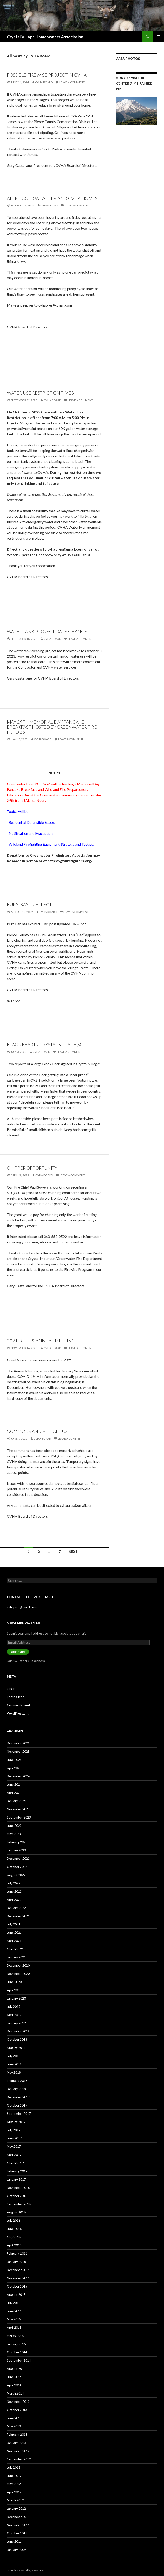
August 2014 (16, 2369)
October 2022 (17, 1867)
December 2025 (18, 1743)
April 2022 (14, 1899)
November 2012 (18, 2451)
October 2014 (17, 2352)
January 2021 (16, 1957)
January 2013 (16, 2443)
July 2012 (13, 2467)
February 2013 (17, 2434)
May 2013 (14, 2426)
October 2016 (17, 2196)
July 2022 (13, 1883)
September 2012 (19, 2459)
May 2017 (14, 2146)
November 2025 (18, 1751)
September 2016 (19, 2204)
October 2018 (17, 2039)
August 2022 (16, 1875)
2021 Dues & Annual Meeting (41, 1340)
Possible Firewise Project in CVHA (47, 74)
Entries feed (15, 1697)
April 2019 (14, 2015)
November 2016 (18, 2187)
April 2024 (14, 1793)
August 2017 (16, 2122)
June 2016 (14, 2229)
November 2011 (18, 2525)
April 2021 (14, 1941)
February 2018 (17, 2081)
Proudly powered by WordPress (26, 2570)
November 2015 (18, 2278)
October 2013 (17, 2410)
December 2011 (18, 2517)
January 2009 (16, 2550)
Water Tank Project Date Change (47, 631)
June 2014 (14, 2377)
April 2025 (14, 1768)
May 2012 (14, 2484)
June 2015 (14, 2311)
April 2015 (14, 2327)
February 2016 (17, 2253)
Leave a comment (72, 82)
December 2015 (18, 2270)
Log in (11, 1689)
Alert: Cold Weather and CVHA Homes (52, 198)
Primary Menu (158, 36)
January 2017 (16, 2179)
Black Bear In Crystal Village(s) (44, 1044)
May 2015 (14, 2319)
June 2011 (14, 2541)
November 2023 (18, 1809)
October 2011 (17, 2533)
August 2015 (16, 2294)
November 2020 (18, 1974)
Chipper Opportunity (32, 1168)
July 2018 (13, 2056)
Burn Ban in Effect (29, 904)
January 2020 (16, 1998)
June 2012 (14, 2475)
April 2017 (14, 2155)
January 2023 (16, 1850)
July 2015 (13, 2303)
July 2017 (13, 2130)
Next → (75, 1552)
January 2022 (16, 1908)
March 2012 (15, 2500)
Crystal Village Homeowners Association (45, 36)
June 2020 (14, 1982)
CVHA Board (44, 82)
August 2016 (16, 2212)
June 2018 (14, 2064)
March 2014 (15, 2393)
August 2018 (16, 2048)
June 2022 (14, 1891)
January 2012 (16, 2508)
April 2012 (14, 2492)
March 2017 (15, 2163)
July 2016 (13, 2220)
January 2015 (16, 2344)
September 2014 (19, 2360)
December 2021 (18, 1916)
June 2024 (14, 1784)
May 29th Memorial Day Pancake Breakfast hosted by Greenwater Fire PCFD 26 (52, 727)
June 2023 (14, 1825)
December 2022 (18, 1858)
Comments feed (18, 1705)
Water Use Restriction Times (40, 392)
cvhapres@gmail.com (22, 1607)
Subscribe (18, 1652)
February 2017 (17, 2171)
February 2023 (17, 1842)
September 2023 (19, 1817)
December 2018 (18, 2031)
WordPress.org (18, 1713)
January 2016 (16, 2262)
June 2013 (14, 2418)
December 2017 (18, 2097)
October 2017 (17, 2105)
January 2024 (16, 1801)
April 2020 (14, 1990)
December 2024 (18, 1776)
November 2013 (18, 2401)
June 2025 (14, 1760)
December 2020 (18, 1965)
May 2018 (14, 2072)
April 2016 (14, 2245)
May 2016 (14, 2237)
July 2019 (13, 2006)
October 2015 (17, 2286)
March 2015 (15, 2336)
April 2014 (14, 2385)
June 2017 (14, 2138)
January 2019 (16, 2023)
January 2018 (16, 2089)
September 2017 (19, 2113)
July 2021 (13, 1924)
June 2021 (14, 1932)
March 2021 (15, 1949)
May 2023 (14, 1834)
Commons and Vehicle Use (38, 1431)
